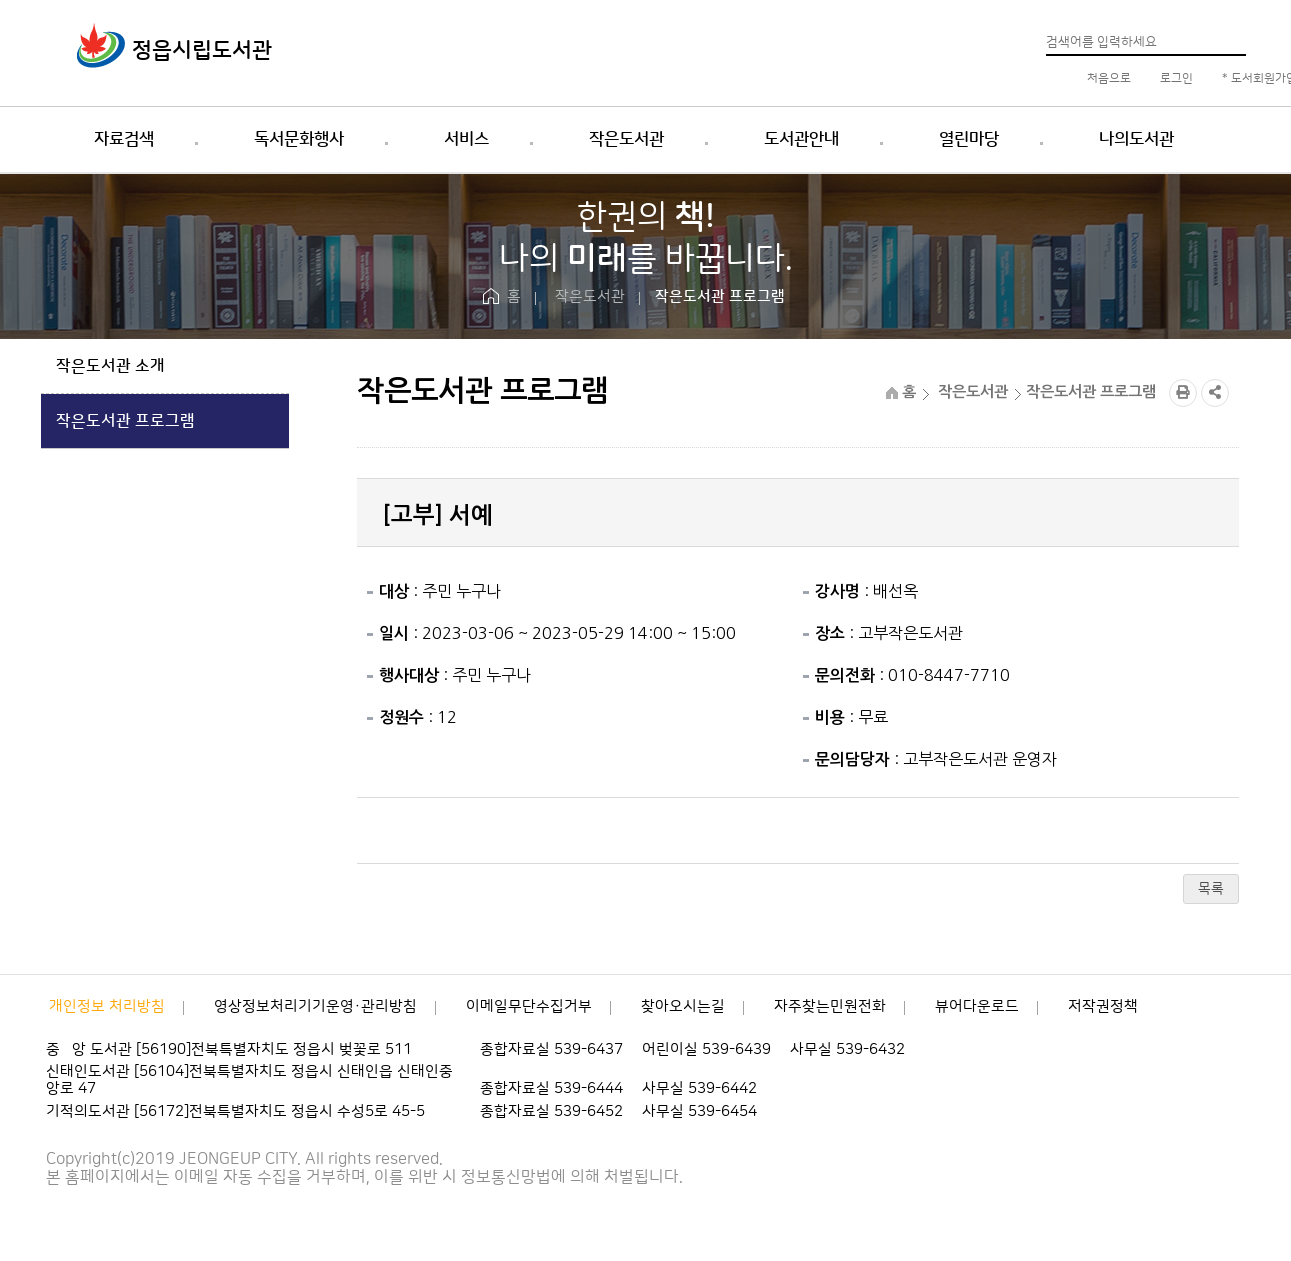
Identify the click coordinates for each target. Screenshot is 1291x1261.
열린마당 (969, 139)
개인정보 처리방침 (107, 1006)
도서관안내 (801, 139)
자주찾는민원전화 (830, 1006)
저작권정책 (1103, 1006)
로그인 (1175, 78)
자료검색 (124, 139)
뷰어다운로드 (977, 1006)
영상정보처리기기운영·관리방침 (315, 1006)
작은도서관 (626, 139)
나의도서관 (1136, 139)
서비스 (466, 139)
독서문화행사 (299, 139)
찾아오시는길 (683, 1006)
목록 (1211, 889)
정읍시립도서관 (202, 50)
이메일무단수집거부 (529, 1006)
